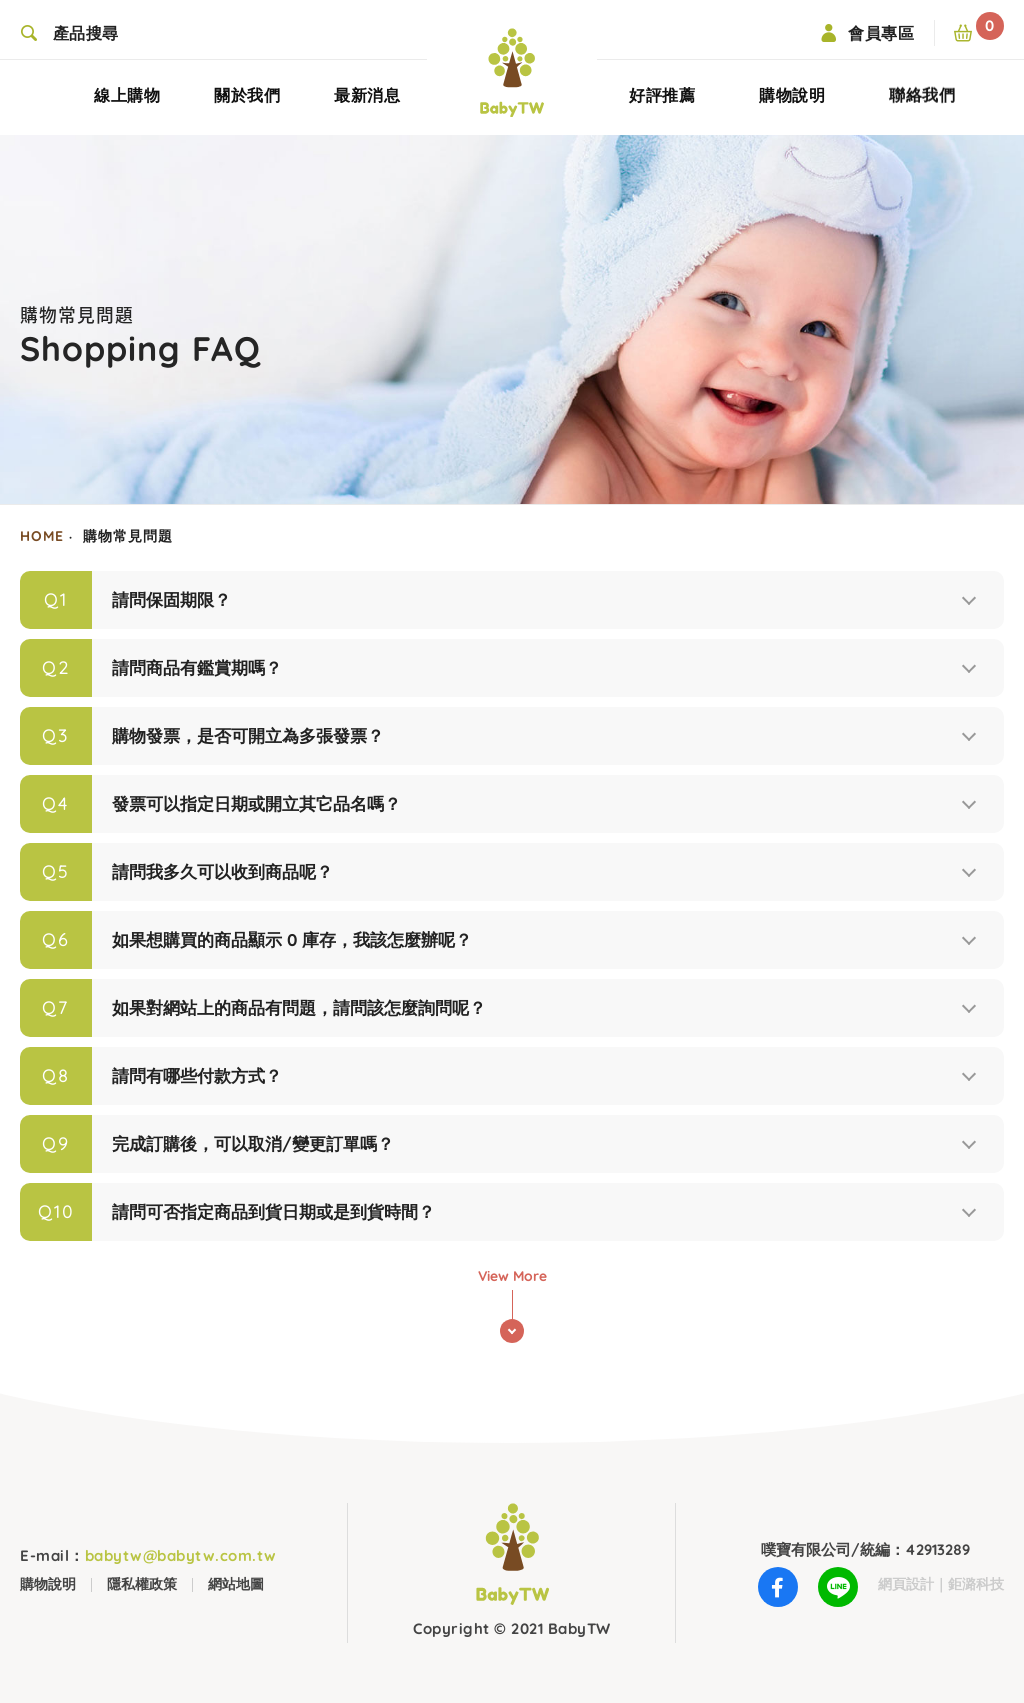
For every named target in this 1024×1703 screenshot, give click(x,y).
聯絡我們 (922, 102)
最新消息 (367, 105)
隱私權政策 (142, 1584)
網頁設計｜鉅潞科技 (941, 1584)
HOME (42, 536)
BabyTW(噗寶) (511, 72)
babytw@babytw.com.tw (148, 1555)
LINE (838, 1592)
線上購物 (127, 105)
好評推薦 (662, 104)
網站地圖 (236, 1584)
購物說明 (792, 94)
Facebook (778, 1592)
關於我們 (247, 105)
